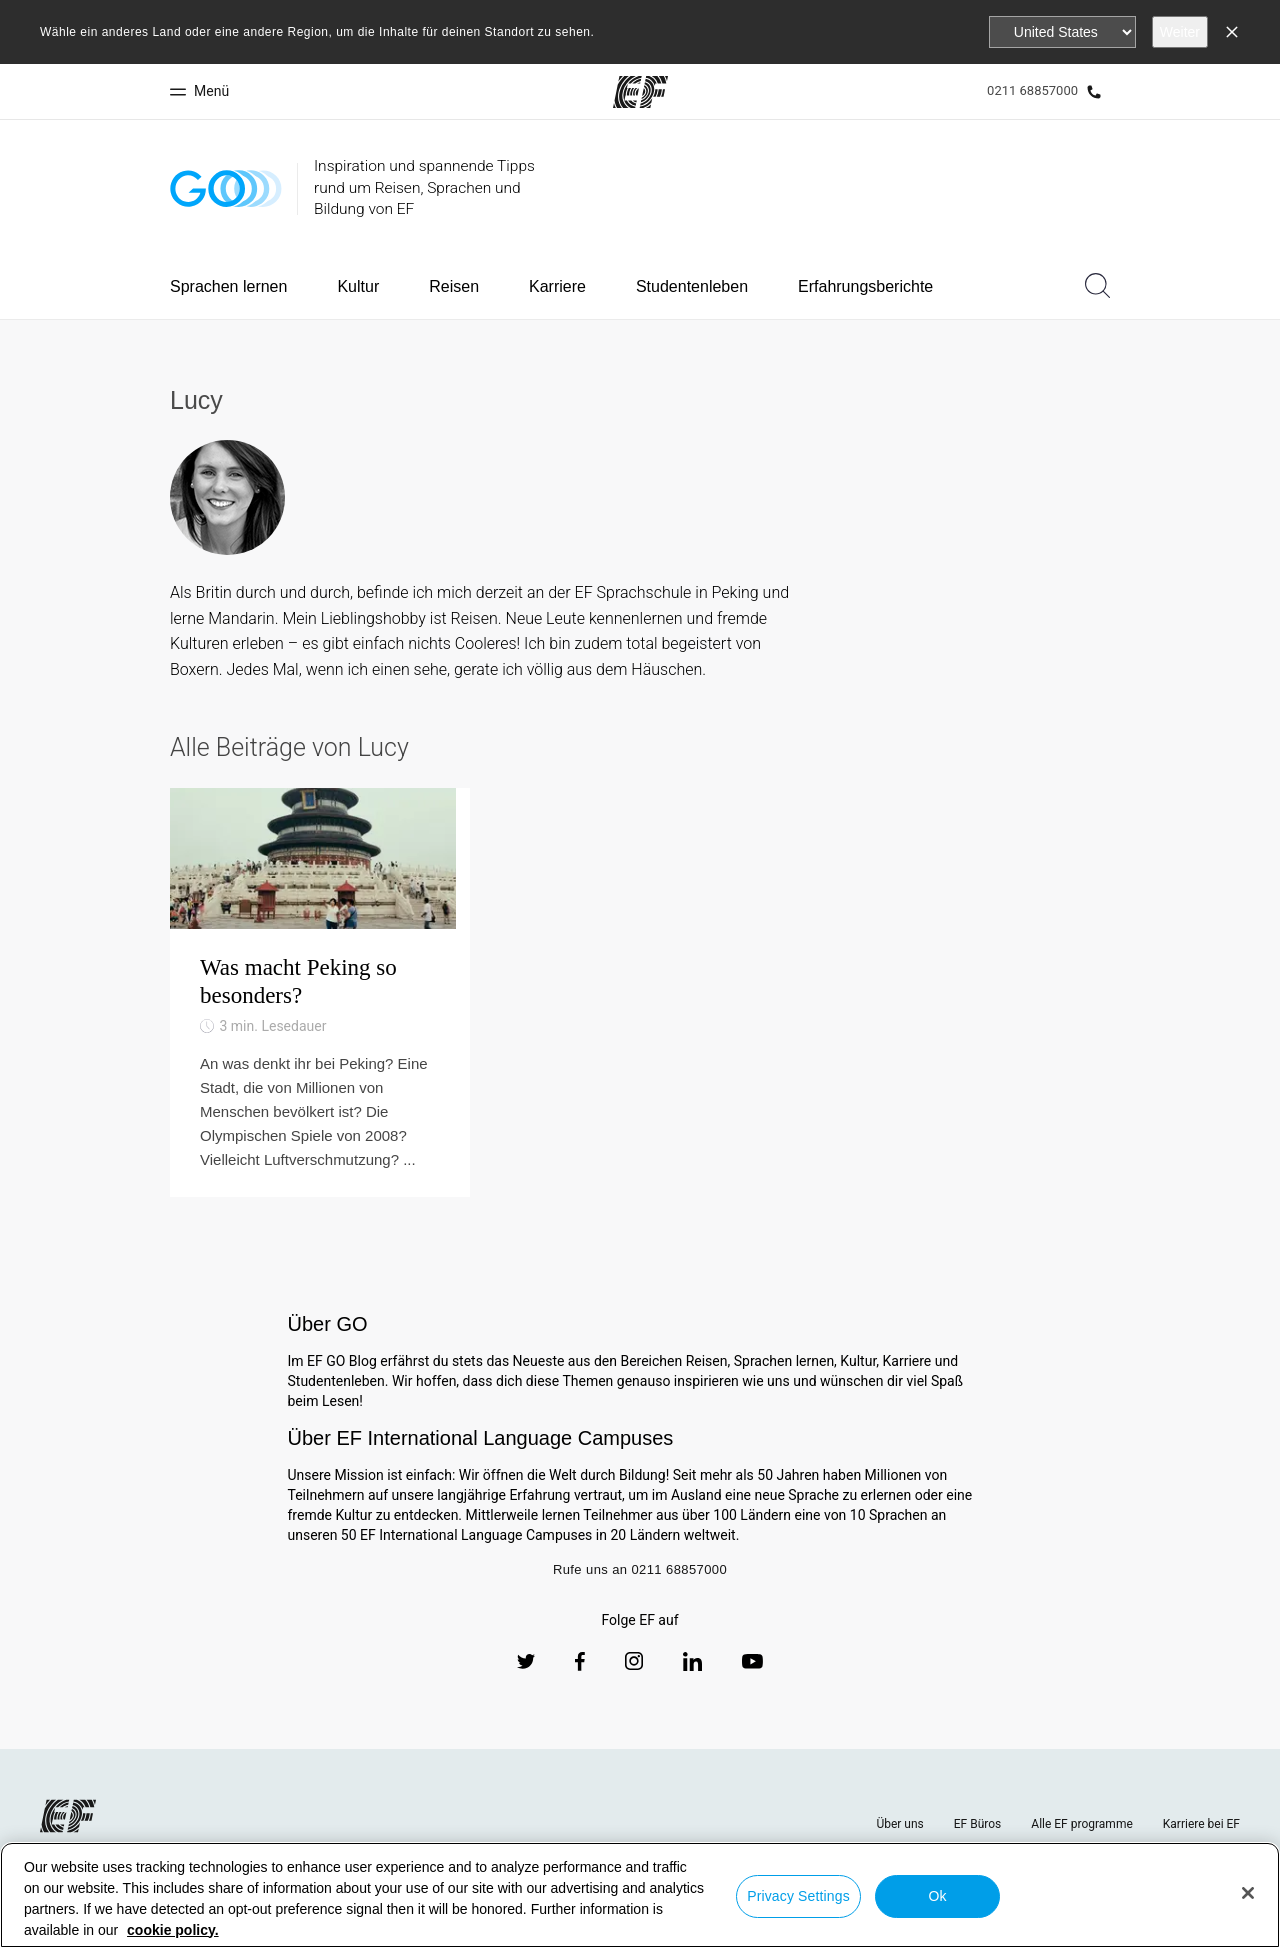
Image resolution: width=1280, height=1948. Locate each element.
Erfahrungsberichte (865, 286)
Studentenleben (692, 286)
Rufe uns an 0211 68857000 (640, 1631)
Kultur (358, 286)
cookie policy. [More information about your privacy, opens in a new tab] (173, 1930)
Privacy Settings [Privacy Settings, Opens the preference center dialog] (798, 1896)
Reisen (454, 286)
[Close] (1248, 1893)
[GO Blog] (226, 188)
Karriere (557, 286)
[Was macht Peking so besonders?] (320, 1023)
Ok (937, 1896)
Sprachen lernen (228, 286)
